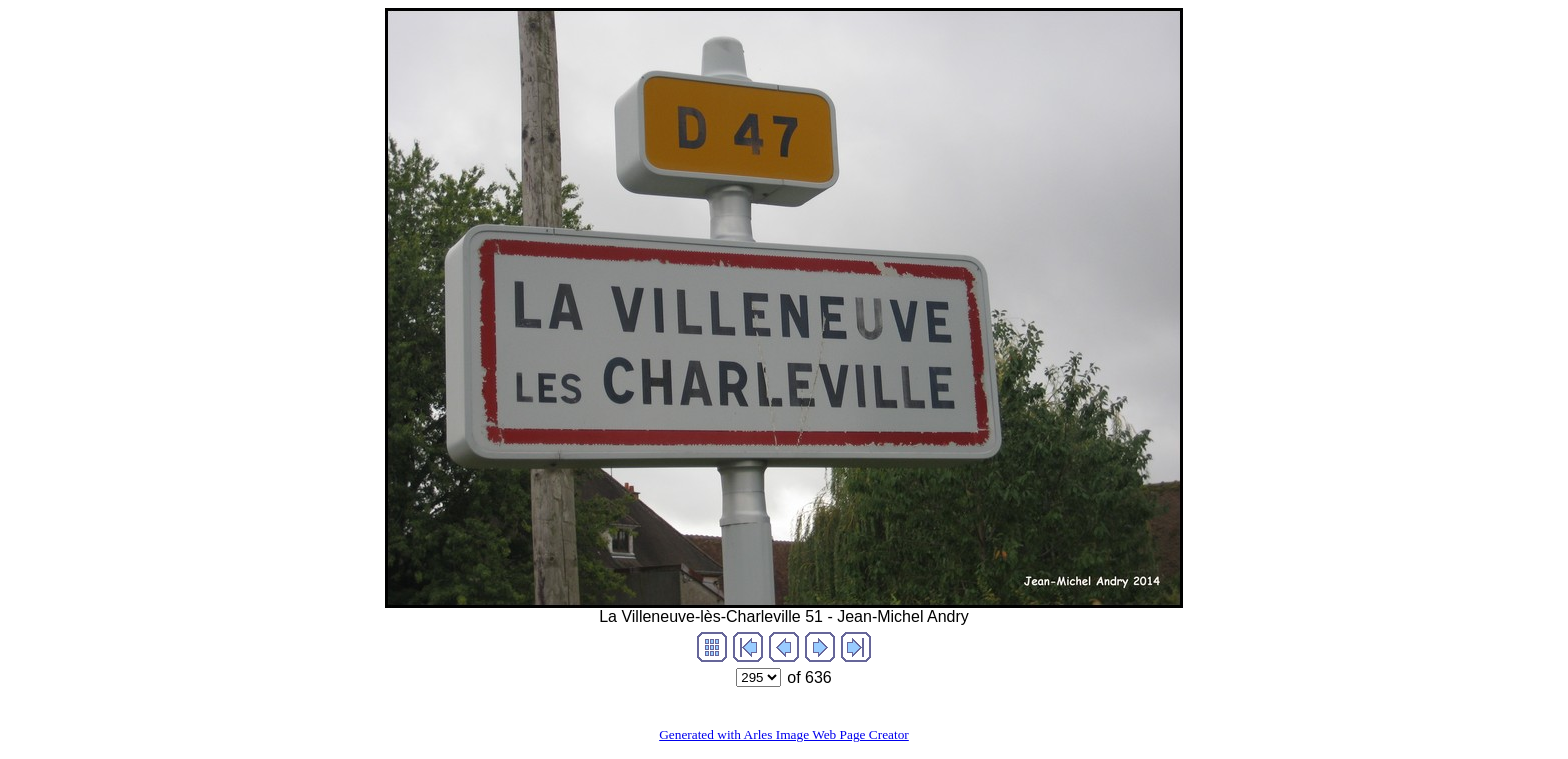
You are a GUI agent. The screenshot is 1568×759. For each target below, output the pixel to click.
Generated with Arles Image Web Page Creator (784, 734)
